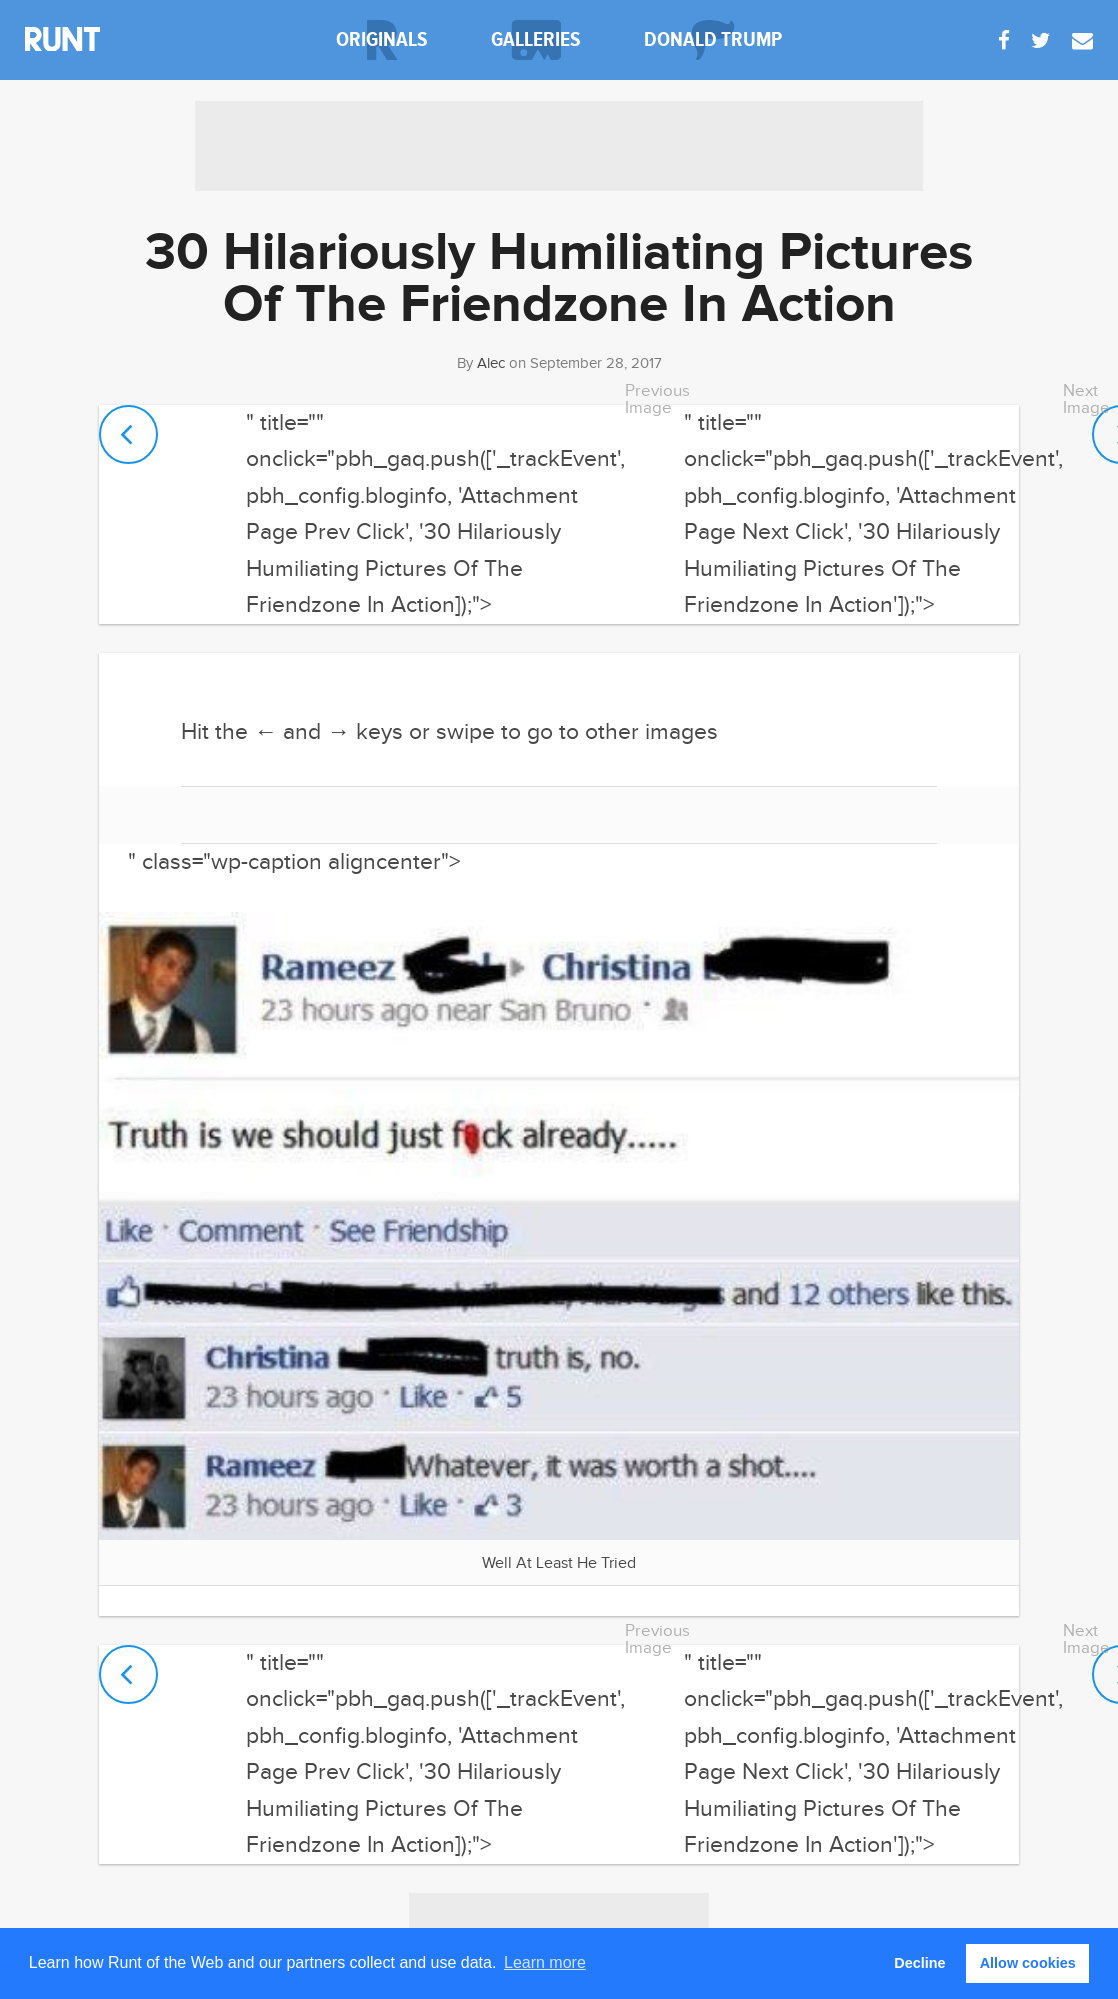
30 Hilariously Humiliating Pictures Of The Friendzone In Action (559, 280)
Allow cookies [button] (1028, 1963)
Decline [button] (919, 1963)
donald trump (713, 39)
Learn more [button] (545, 1962)
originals (382, 39)
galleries (536, 39)
